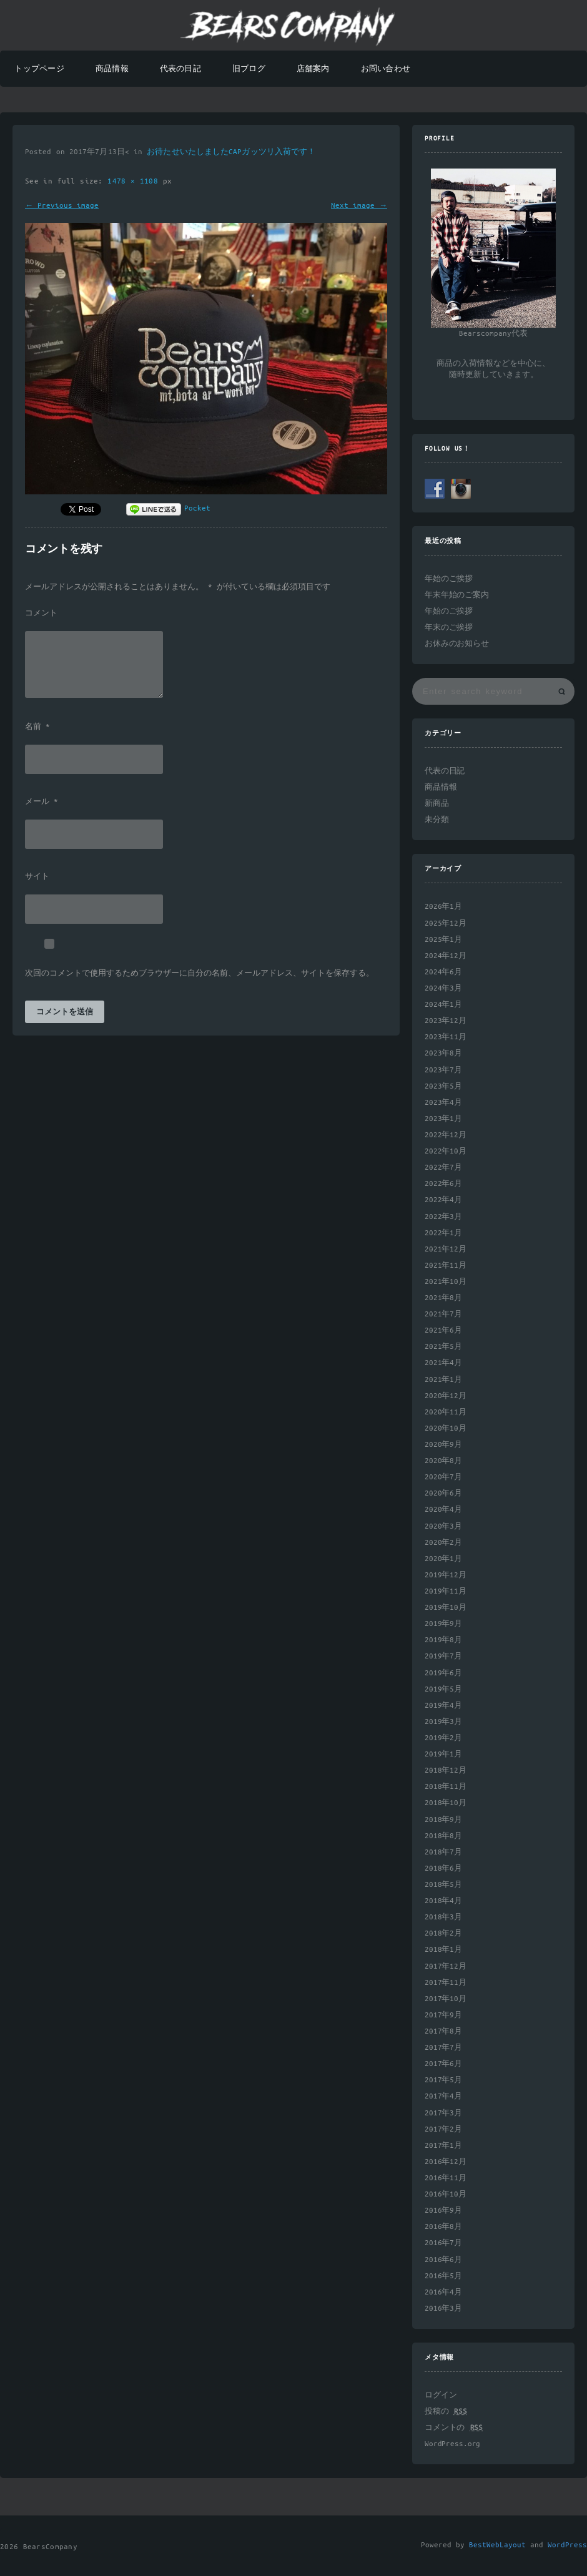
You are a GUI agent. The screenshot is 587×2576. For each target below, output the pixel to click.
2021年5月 (443, 1346)
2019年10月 (445, 1607)
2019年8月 (443, 1640)
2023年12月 (445, 1021)
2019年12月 (445, 1575)
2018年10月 (445, 1803)
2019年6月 (443, 1673)
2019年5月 (443, 1689)
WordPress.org (452, 2444)
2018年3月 (443, 1917)
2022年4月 (443, 1200)
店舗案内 (313, 69)
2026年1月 (443, 906)
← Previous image (62, 205)
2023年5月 (443, 1086)
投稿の (445, 2411)
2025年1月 (443, 939)
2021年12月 (445, 1249)
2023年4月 (443, 1102)
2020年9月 (443, 1444)
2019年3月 (443, 1721)
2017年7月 (443, 2047)
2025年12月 (445, 923)
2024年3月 (443, 988)
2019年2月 (443, 1738)
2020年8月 (443, 1461)
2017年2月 (443, 2129)
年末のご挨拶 (449, 627)
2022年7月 (443, 1167)
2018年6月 (443, 1868)
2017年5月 (443, 2080)
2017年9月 (443, 2015)
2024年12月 (445, 956)
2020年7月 (443, 1477)
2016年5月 (443, 2276)
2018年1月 (443, 1949)
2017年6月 (443, 2064)
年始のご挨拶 (449, 579)
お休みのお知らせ (457, 644)
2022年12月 (445, 1135)
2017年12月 (445, 1966)
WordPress (567, 2545)
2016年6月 (443, 2260)
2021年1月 (443, 1379)
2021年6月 (443, 1330)
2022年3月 (443, 1217)
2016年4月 (443, 2292)
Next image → (359, 205)
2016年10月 (445, 2194)
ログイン (440, 2395)
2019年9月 (443, 1623)
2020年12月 (445, 1396)
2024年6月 (443, 972)
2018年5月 (443, 1884)
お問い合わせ (385, 69)
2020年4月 (443, 1509)
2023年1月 (443, 1119)
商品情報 (112, 69)
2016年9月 (443, 2210)
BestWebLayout (497, 2545)
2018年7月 (443, 1852)
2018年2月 (443, 1933)
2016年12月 (445, 2162)
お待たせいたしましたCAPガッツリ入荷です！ (231, 152)
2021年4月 (443, 1363)
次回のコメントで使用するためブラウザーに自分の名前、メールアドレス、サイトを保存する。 (199, 973)
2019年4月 (443, 1705)
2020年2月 (443, 1542)
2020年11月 (445, 1412)
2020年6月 (443, 1493)
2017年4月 (443, 2096)
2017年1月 (443, 2145)
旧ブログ (248, 69)
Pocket (197, 508)
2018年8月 (443, 1836)
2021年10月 (445, 1281)
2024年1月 (443, 1004)
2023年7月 (443, 1070)
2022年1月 (443, 1233)
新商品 (437, 803)
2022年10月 (445, 1151)
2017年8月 (443, 2031)
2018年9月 (443, 1819)
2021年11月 (445, 1265)
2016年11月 (445, 2178)
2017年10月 (445, 1999)
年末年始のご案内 (457, 595)
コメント (41, 613)
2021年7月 (443, 1314)
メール (41, 802)
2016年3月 (443, 2308)
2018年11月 (445, 1786)
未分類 (437, 820)
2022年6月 (443, 1183)
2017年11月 (445, 1982)
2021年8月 (443, 1298)
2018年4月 (443, 1901)
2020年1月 (443, 1559)
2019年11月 (445, 1591)
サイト (37, 877)
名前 (37, 727)
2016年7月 (443, 2243)
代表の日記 (180, 69)
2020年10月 (445, 1428)
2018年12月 (445, 1770)
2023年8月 (443, 1053)
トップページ (39, 69)
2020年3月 (443, 1526)
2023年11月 (445, 1037)
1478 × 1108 (134, 181)
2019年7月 (443, 1656)
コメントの (454, 2427)
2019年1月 (443, 1754)
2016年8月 (443, 2226)
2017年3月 (443, 2113)
